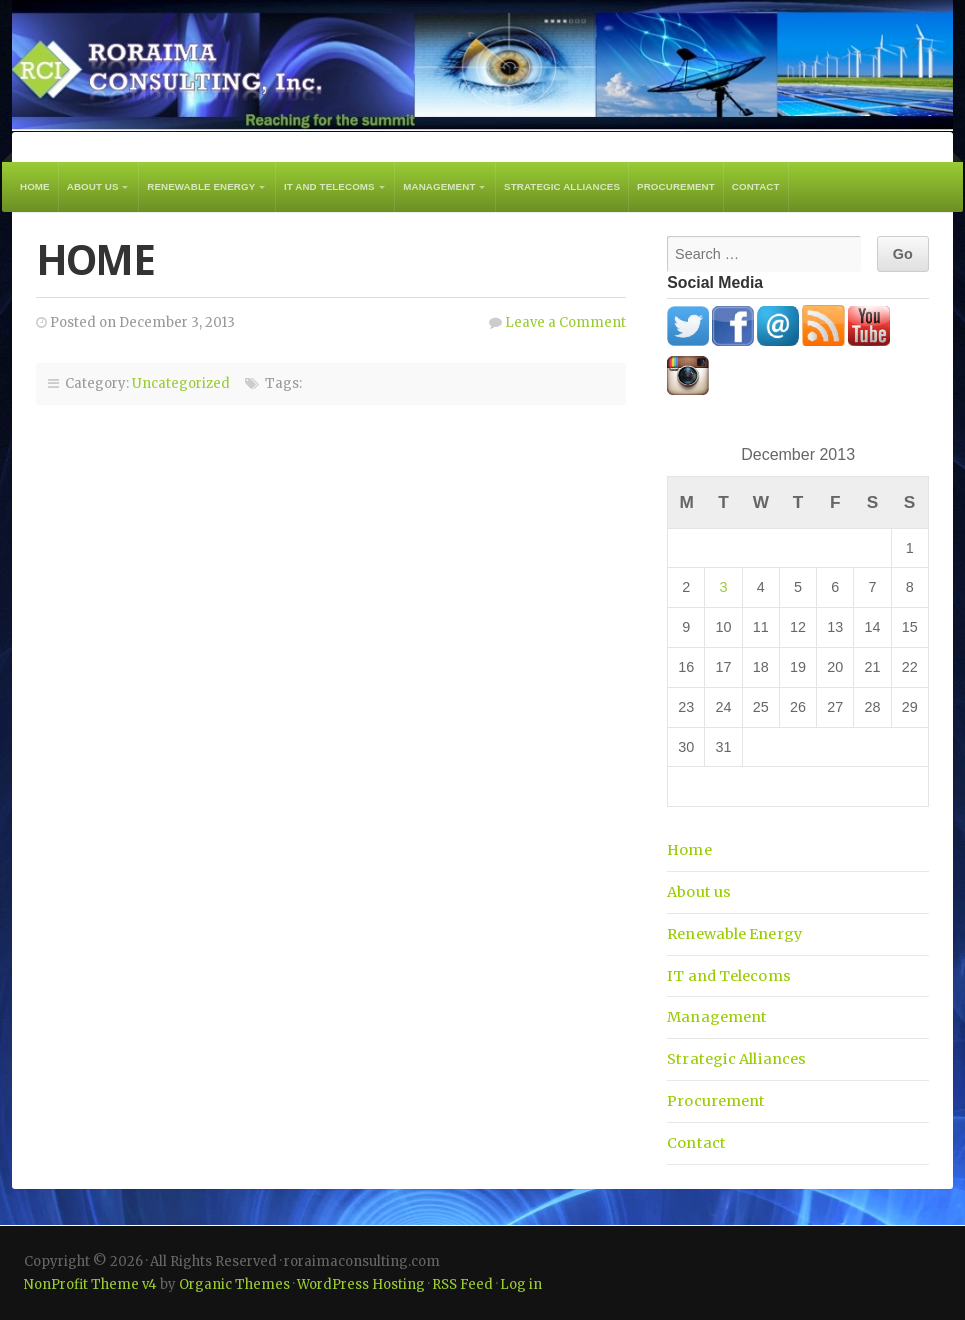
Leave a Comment (565, 322)
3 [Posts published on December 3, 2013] (724, 587)
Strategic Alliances (562, 186)
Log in (521, 1284)
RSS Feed (462, 1284)
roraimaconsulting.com (482, 65)
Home (35, 186)
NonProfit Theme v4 (90, 1284)
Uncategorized (181, 383)
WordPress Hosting (361, 1284)
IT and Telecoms (329, 186)
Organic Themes (234, 1284)
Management (439, 186)
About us (93, 186)
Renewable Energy (201, 186)
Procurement (676, 186)
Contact (756, 186)
